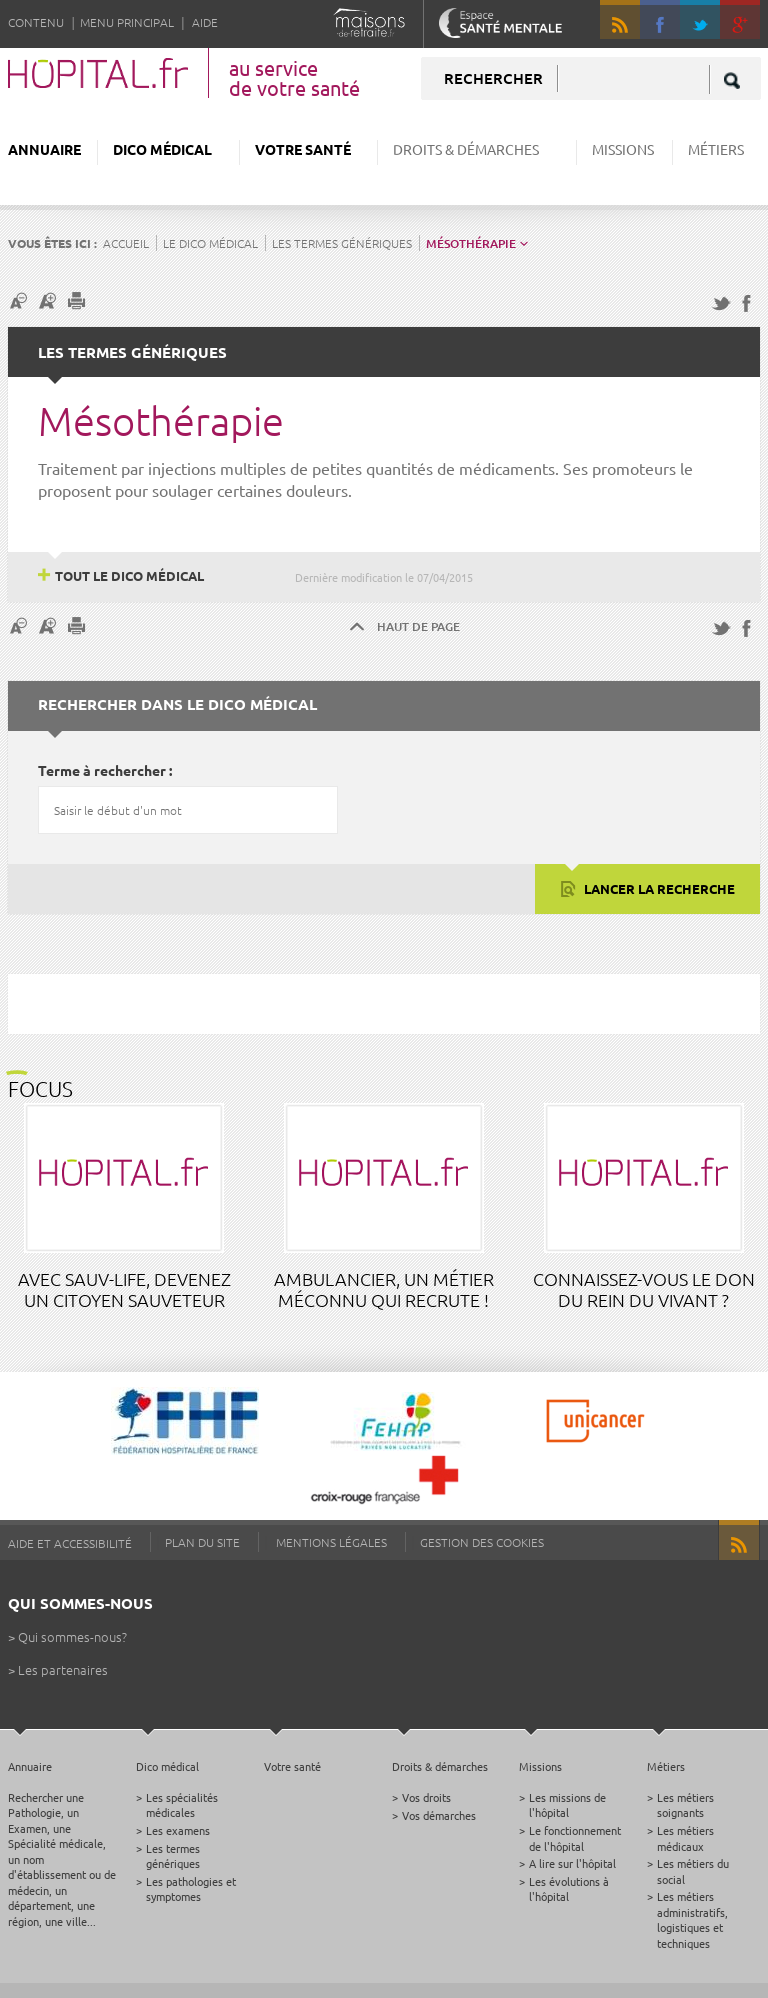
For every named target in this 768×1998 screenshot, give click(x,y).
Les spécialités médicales (182, 1804)
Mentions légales (331, 1542)
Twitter (700, 20)
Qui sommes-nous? (72, 1636)
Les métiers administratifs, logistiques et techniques (692, 1919)
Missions (623, 149)
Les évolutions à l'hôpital (569, 1888)
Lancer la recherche (658, 888)
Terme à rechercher (102, 770)
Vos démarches (439, 1815)
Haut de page (418, 626)
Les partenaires (63, 1669)
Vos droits (426, 1797)
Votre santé (303, 149)
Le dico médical (210, 243)
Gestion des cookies (482, 1542)
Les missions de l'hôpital (567, 1804)
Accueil (126, 243)
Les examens (178, 1830)
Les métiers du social (693, 1870)
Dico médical (162, 149)
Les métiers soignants (685, 1804)
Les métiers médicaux (685, 1837)
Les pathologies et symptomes (191, 1888)
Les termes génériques (342, 243)
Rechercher (493, 78)
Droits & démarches (466, 149)
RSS (620, 20)
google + (749, 28)
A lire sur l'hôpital (572, 1863)
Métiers (716, 149)
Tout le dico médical (129, 575)
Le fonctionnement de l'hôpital (575, 1837)
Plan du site (202, 1542)
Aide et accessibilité (70, 1543)
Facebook (660, 20)
